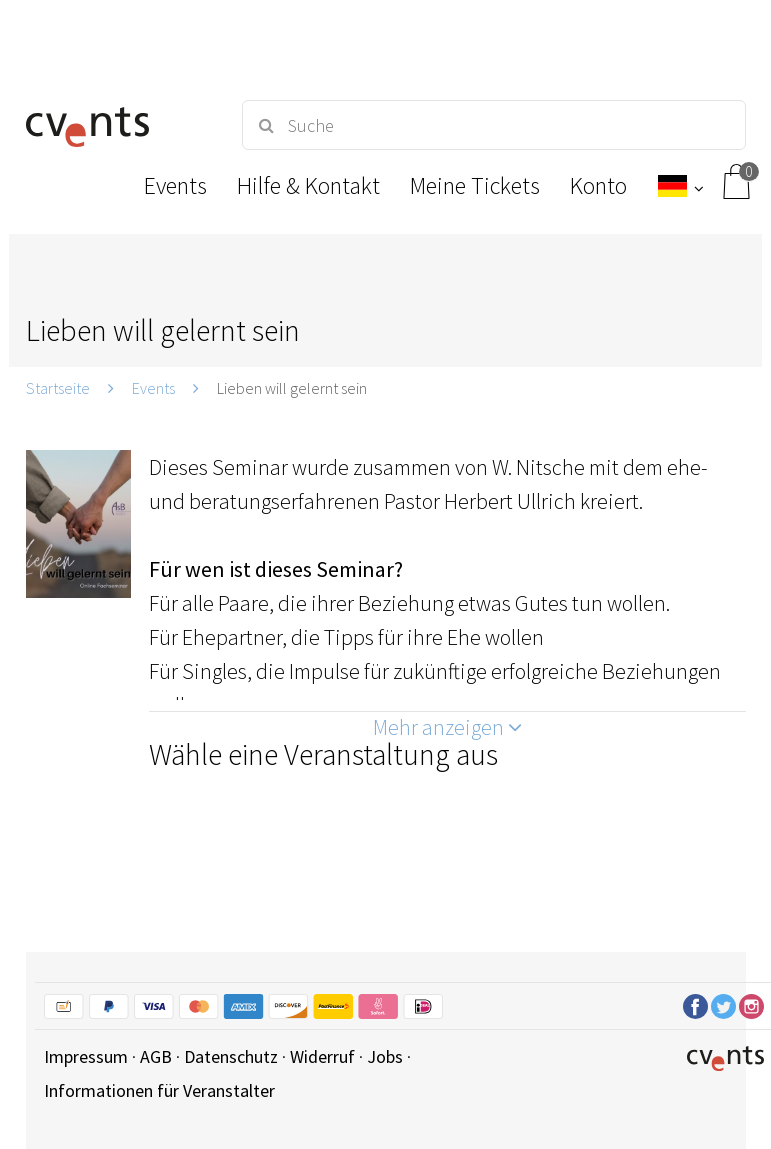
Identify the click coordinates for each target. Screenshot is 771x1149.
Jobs (385, 1056)
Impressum (86, 1056)
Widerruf (322, 1056)
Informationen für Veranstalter (159, 1090)
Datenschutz (231, 1056)
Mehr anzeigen (447, 727)
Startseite (58, 388)
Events (153, 388)
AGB (156, 1056)
